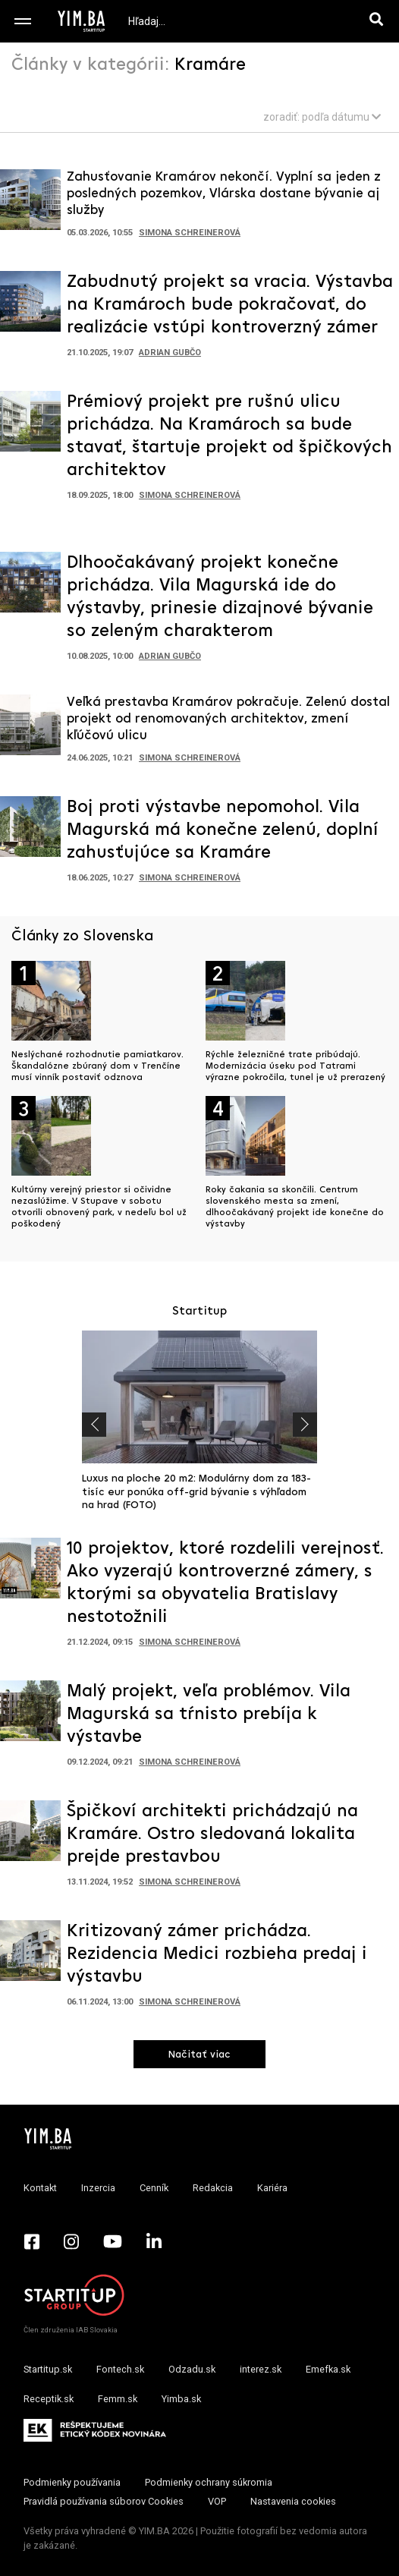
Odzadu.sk (191, 2369)
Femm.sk (117, 2398)
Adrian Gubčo (170, 352)
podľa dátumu (341, 117)
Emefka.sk (328, 2369)
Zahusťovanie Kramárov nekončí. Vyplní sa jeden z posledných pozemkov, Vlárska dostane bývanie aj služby (224, 194)
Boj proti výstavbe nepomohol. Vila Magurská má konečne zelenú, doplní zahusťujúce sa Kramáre (223, 830)
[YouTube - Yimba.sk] (112, 2241)
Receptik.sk (49, 2398)
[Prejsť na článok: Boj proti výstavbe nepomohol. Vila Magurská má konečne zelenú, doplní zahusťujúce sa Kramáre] (30, 831)
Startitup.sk (48, 2369)
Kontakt (40, 2187)
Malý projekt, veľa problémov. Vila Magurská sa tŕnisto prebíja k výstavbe (208, 1714)
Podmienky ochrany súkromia (208, 2482)
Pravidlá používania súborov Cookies (104, 2501)
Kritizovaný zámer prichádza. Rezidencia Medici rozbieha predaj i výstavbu (217, 1954)
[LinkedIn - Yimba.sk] (154, 2241)
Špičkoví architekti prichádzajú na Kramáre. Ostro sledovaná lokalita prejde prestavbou (212, 1834)
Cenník (154, 2187)
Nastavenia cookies (293, 2501)
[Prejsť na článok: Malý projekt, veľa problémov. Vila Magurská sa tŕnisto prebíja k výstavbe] (30, 1715)
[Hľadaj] (379, 21)
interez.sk (260, 2369)
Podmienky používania (72, 2482)
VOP (217, 2501)
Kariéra (272, 2187)
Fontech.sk (120, 2369)
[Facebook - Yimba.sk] (32, 2241)
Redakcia (213, 2187)
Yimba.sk (181, 2398)
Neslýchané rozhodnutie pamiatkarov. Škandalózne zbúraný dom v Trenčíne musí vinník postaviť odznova (97, 1066)
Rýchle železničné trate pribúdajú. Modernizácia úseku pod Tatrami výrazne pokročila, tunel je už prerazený (295, 1066)
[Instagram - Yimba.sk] (71, 2241)
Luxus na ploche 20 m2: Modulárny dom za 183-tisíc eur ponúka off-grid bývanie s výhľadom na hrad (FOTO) (196, 1492)
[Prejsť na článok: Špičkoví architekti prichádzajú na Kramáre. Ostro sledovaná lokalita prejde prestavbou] (30, 1835)
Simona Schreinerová (189, 233)
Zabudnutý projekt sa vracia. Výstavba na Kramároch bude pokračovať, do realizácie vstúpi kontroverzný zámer (230, 305)
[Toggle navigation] (23, 21)
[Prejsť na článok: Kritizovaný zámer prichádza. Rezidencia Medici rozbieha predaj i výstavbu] (30, 1955)
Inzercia (98, 2187)
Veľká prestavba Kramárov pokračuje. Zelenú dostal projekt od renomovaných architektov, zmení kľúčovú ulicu (228, 719)
